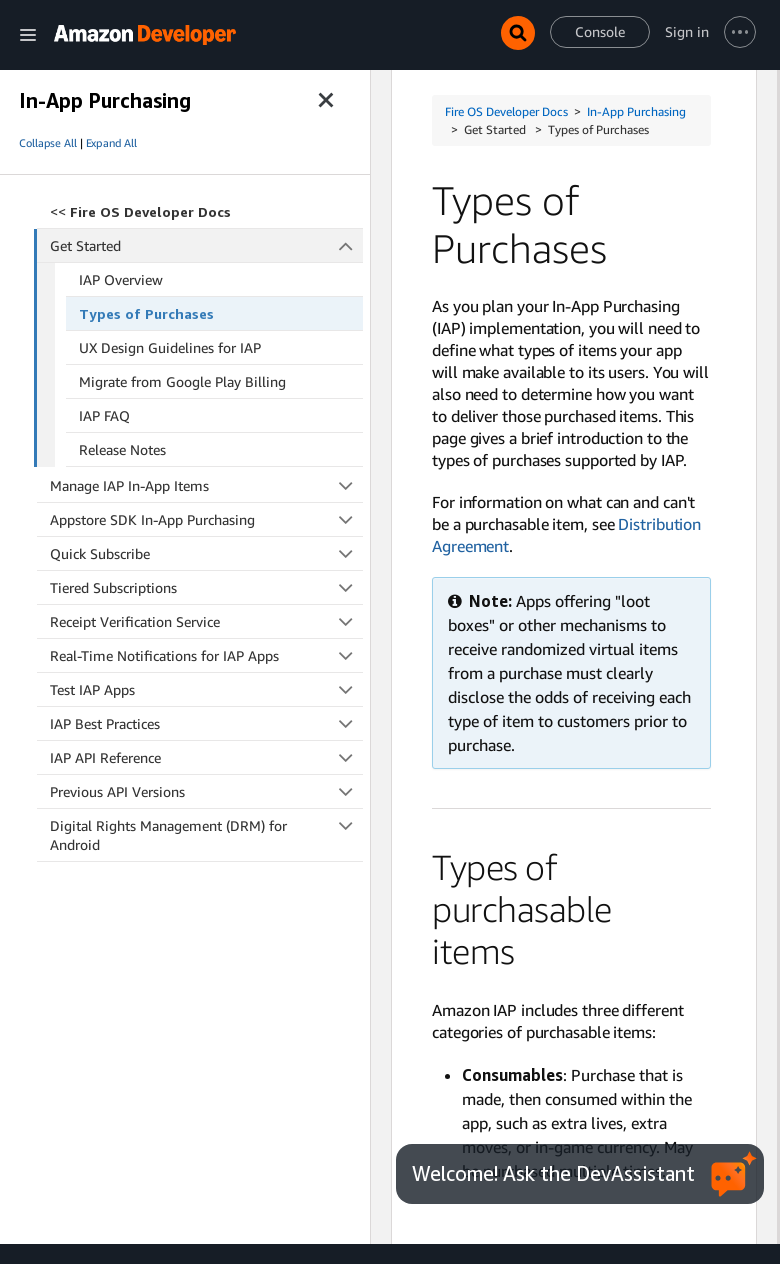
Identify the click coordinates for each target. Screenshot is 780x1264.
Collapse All (48, 143)
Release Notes (122, 449)
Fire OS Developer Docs (506, 111)
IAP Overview (121, 279)
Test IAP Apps (206, 689)
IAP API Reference (206, 757)
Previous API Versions (206, 791)
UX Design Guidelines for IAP (170, 347)
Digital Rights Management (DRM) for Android (206, 834)
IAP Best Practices (206, 723)
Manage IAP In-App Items (206, 485)
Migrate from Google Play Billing (182, 381)
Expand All (111, 143)
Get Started (207, 245)
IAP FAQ (104, 415)
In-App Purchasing (636, 111)
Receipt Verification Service (206, 621)
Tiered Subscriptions (206, 587)
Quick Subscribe (206, 553)
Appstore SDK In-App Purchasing (206, 519)
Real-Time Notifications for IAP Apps (206, 655)
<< (140, 211)
